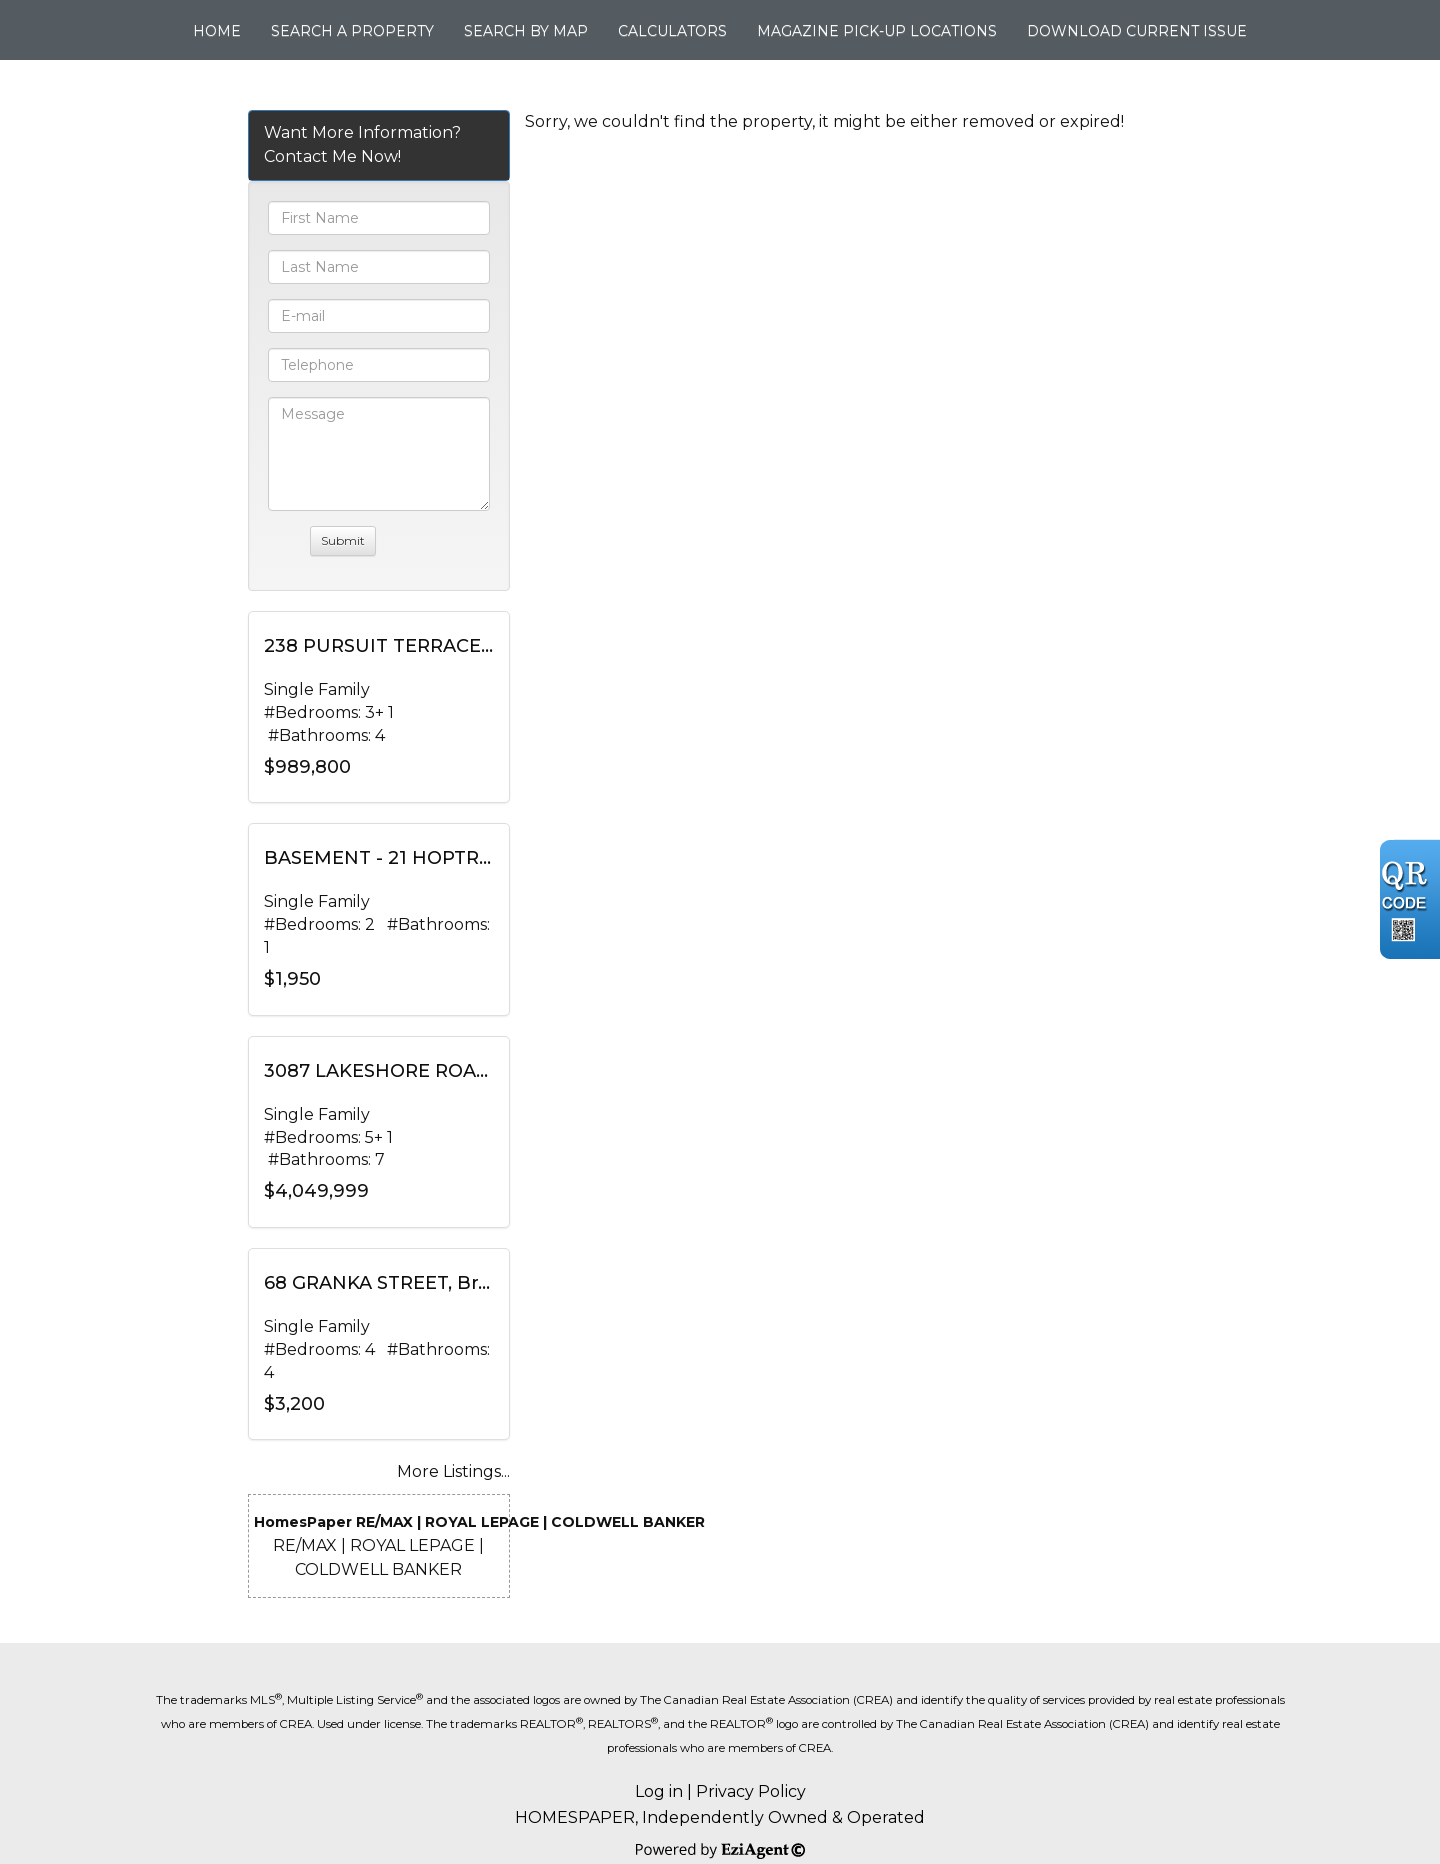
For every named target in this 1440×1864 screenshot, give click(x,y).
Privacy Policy (751, 1791)
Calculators (672, 31)
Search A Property (352, 31)
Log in (659, 1791)
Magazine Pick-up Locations (877, 31)
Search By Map (526, 31)
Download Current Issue (1137, 31)
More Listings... (453, 1471)
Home (217, 31)
